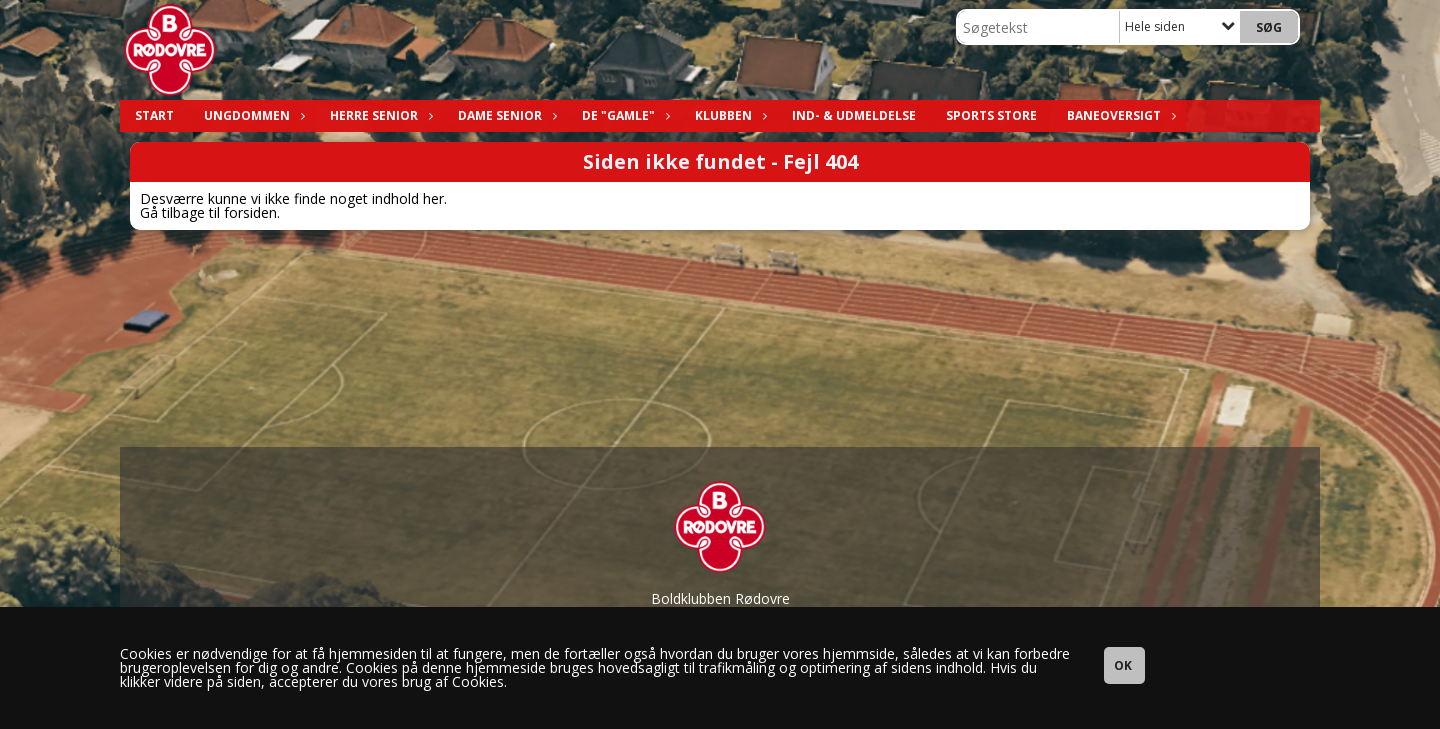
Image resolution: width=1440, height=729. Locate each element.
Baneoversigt (1119, 115)
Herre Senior (379, 115)
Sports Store (991, 115)
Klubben (728, 115)
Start (154, 115)
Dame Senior (505, 115)
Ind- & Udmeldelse (854, 115)
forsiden (250, 212)
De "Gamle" (623, 115)
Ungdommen (252, 115)
